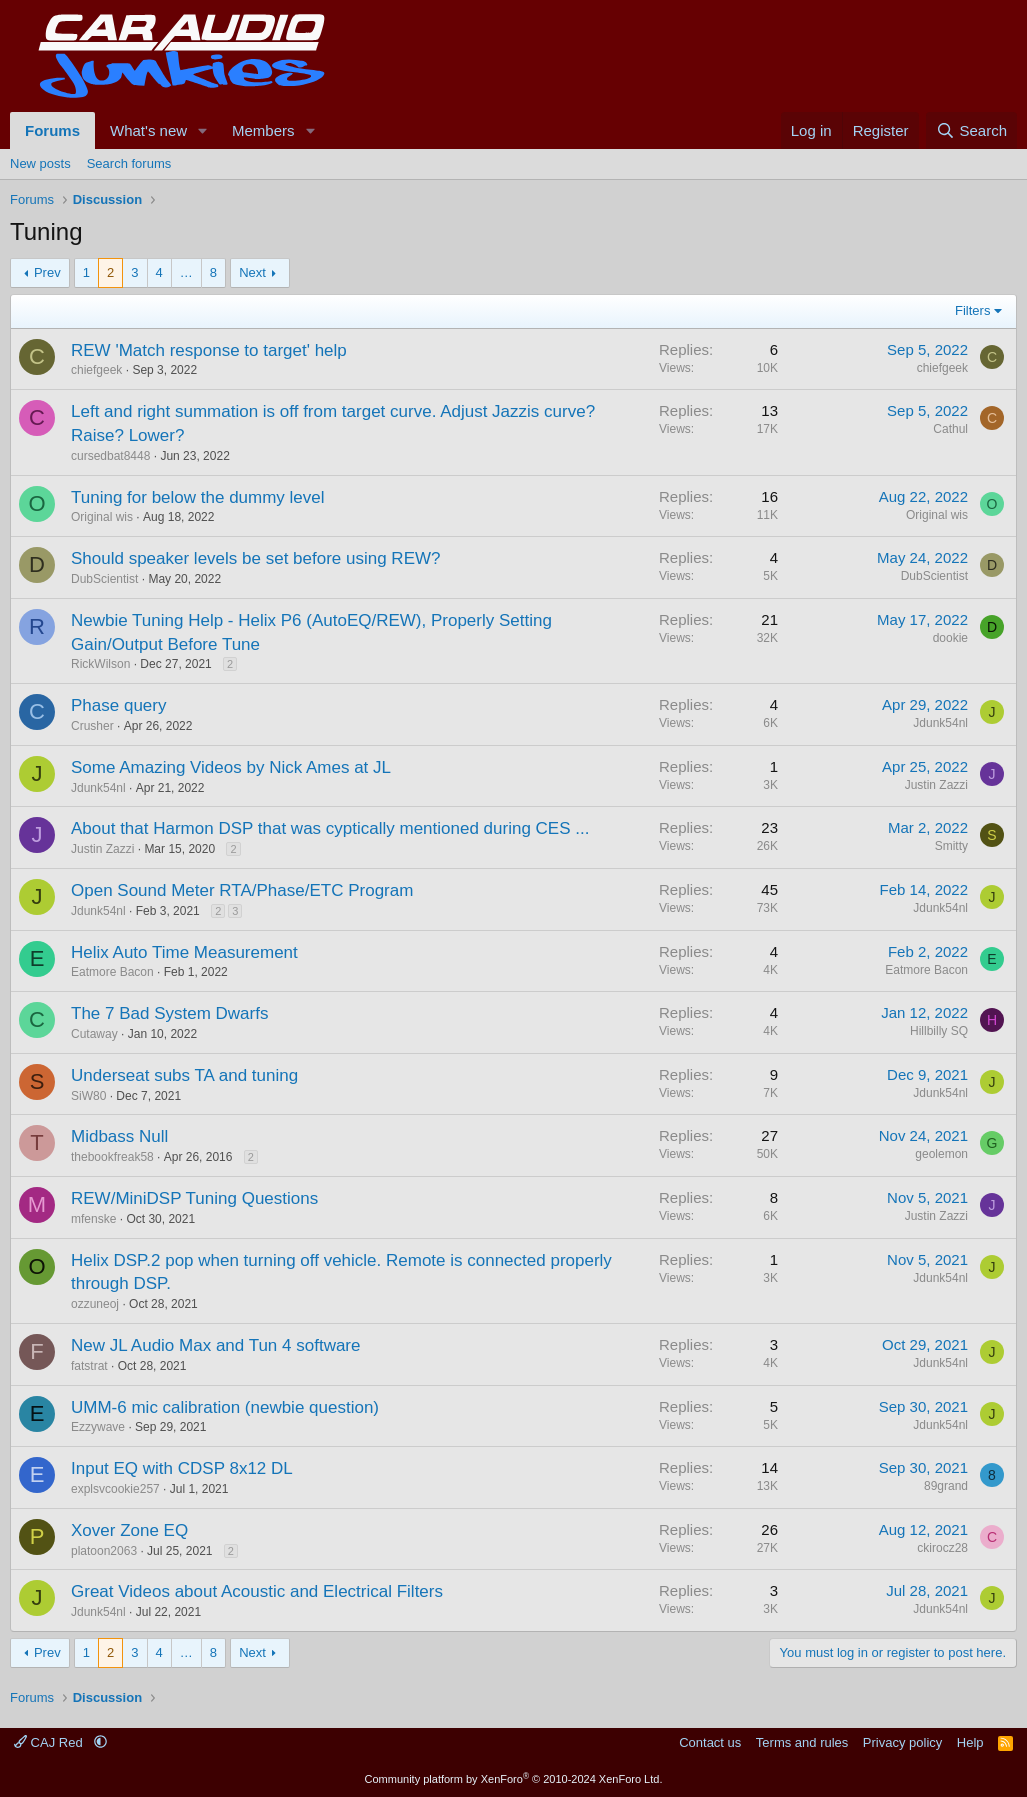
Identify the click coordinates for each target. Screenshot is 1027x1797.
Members (263, 130)
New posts (40, 163)
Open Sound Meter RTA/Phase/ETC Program (242, 890)
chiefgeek (96, 370)
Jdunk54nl (940, 723)
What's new (148, 130)
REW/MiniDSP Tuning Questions (194, 1198)
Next (252, 272)
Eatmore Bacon (112, 972)
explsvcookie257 (115, 1489)
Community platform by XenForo (514, 1779)
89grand (946, 1486)
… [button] (186, 272)
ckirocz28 (942, 1548)
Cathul (950, 429)
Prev (47, 272)
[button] (203, 130)
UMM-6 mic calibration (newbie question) (225, 1407)
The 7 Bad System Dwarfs (169, 1013)
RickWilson (100, 664)
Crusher (92, 726)
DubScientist (104, 579)
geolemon (941, 1154)
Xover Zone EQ (129, 1530)
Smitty (951, 846)
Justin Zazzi (936, 785)
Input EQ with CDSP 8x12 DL (182, 1468)
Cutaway (94, 1034)
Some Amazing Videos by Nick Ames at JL (231, 767)
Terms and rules (802, 1742)
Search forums (129, 163)
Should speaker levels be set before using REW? (255, 558)
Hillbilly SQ (939, 1031)
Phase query (118, 705)
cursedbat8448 (110, 456)
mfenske (93, 1219)
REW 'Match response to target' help (209, 350)
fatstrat (89, 1366)
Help (970, 1742)
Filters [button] (972, 310)
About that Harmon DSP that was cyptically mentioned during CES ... (330, 828)
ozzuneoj (95, 1304)
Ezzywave (98, 1427)
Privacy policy (902, 1742)
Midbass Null (119, 1136)
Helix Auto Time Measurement (184, 952)
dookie (950, 638)
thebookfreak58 (112, 1157)
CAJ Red (50, 1742)
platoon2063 (104, 1551)
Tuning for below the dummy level (198, 497)
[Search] (971, 130)
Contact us (710, 1742)
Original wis (102, 517)
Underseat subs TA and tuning (184, 1075)
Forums (52, 130)
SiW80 (88, 1096)
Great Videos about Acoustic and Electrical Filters (257, 1591)
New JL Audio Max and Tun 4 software (215, 1345)
